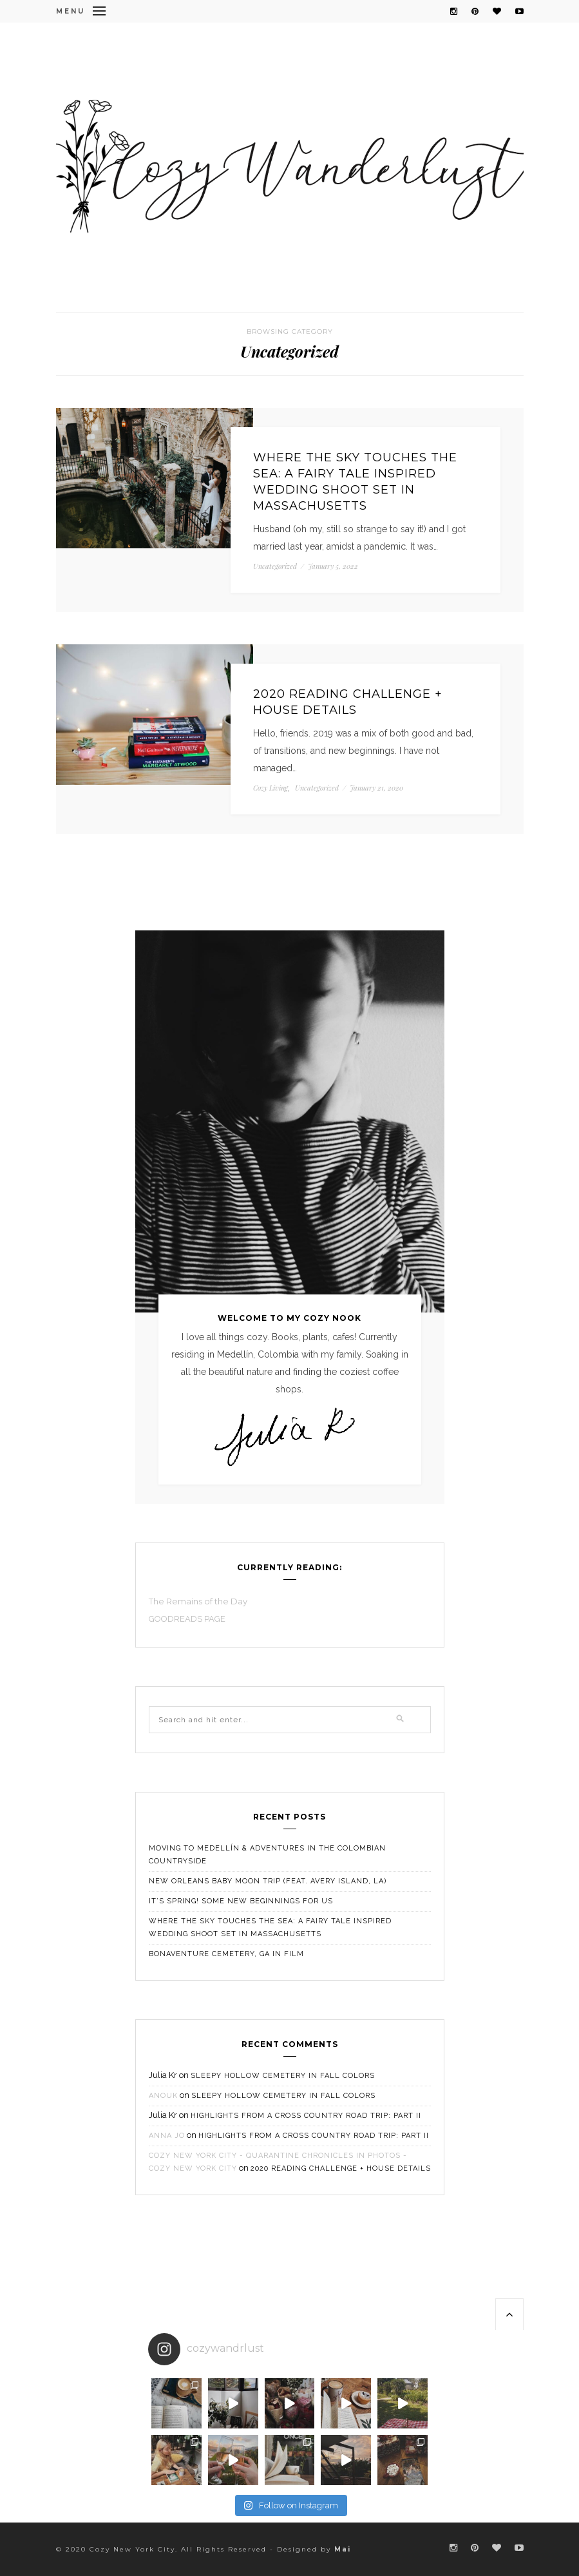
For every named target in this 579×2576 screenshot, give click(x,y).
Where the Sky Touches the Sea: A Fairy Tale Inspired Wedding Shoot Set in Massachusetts (355, 481)
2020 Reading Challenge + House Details (347, 702)
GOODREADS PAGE (188, 1619)
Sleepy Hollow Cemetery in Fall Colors (283, 2075)
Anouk (163, 2095)
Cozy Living (270, 787)
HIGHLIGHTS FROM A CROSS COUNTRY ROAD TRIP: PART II (306, 2115)
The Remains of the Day (198, 1601)
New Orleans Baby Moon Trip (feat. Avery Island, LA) (267, 1881)
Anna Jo (167, 2135)
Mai (342, 2549)
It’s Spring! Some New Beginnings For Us (241, 1901)
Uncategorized (275, 566)
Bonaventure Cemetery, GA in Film (226, 1954)
